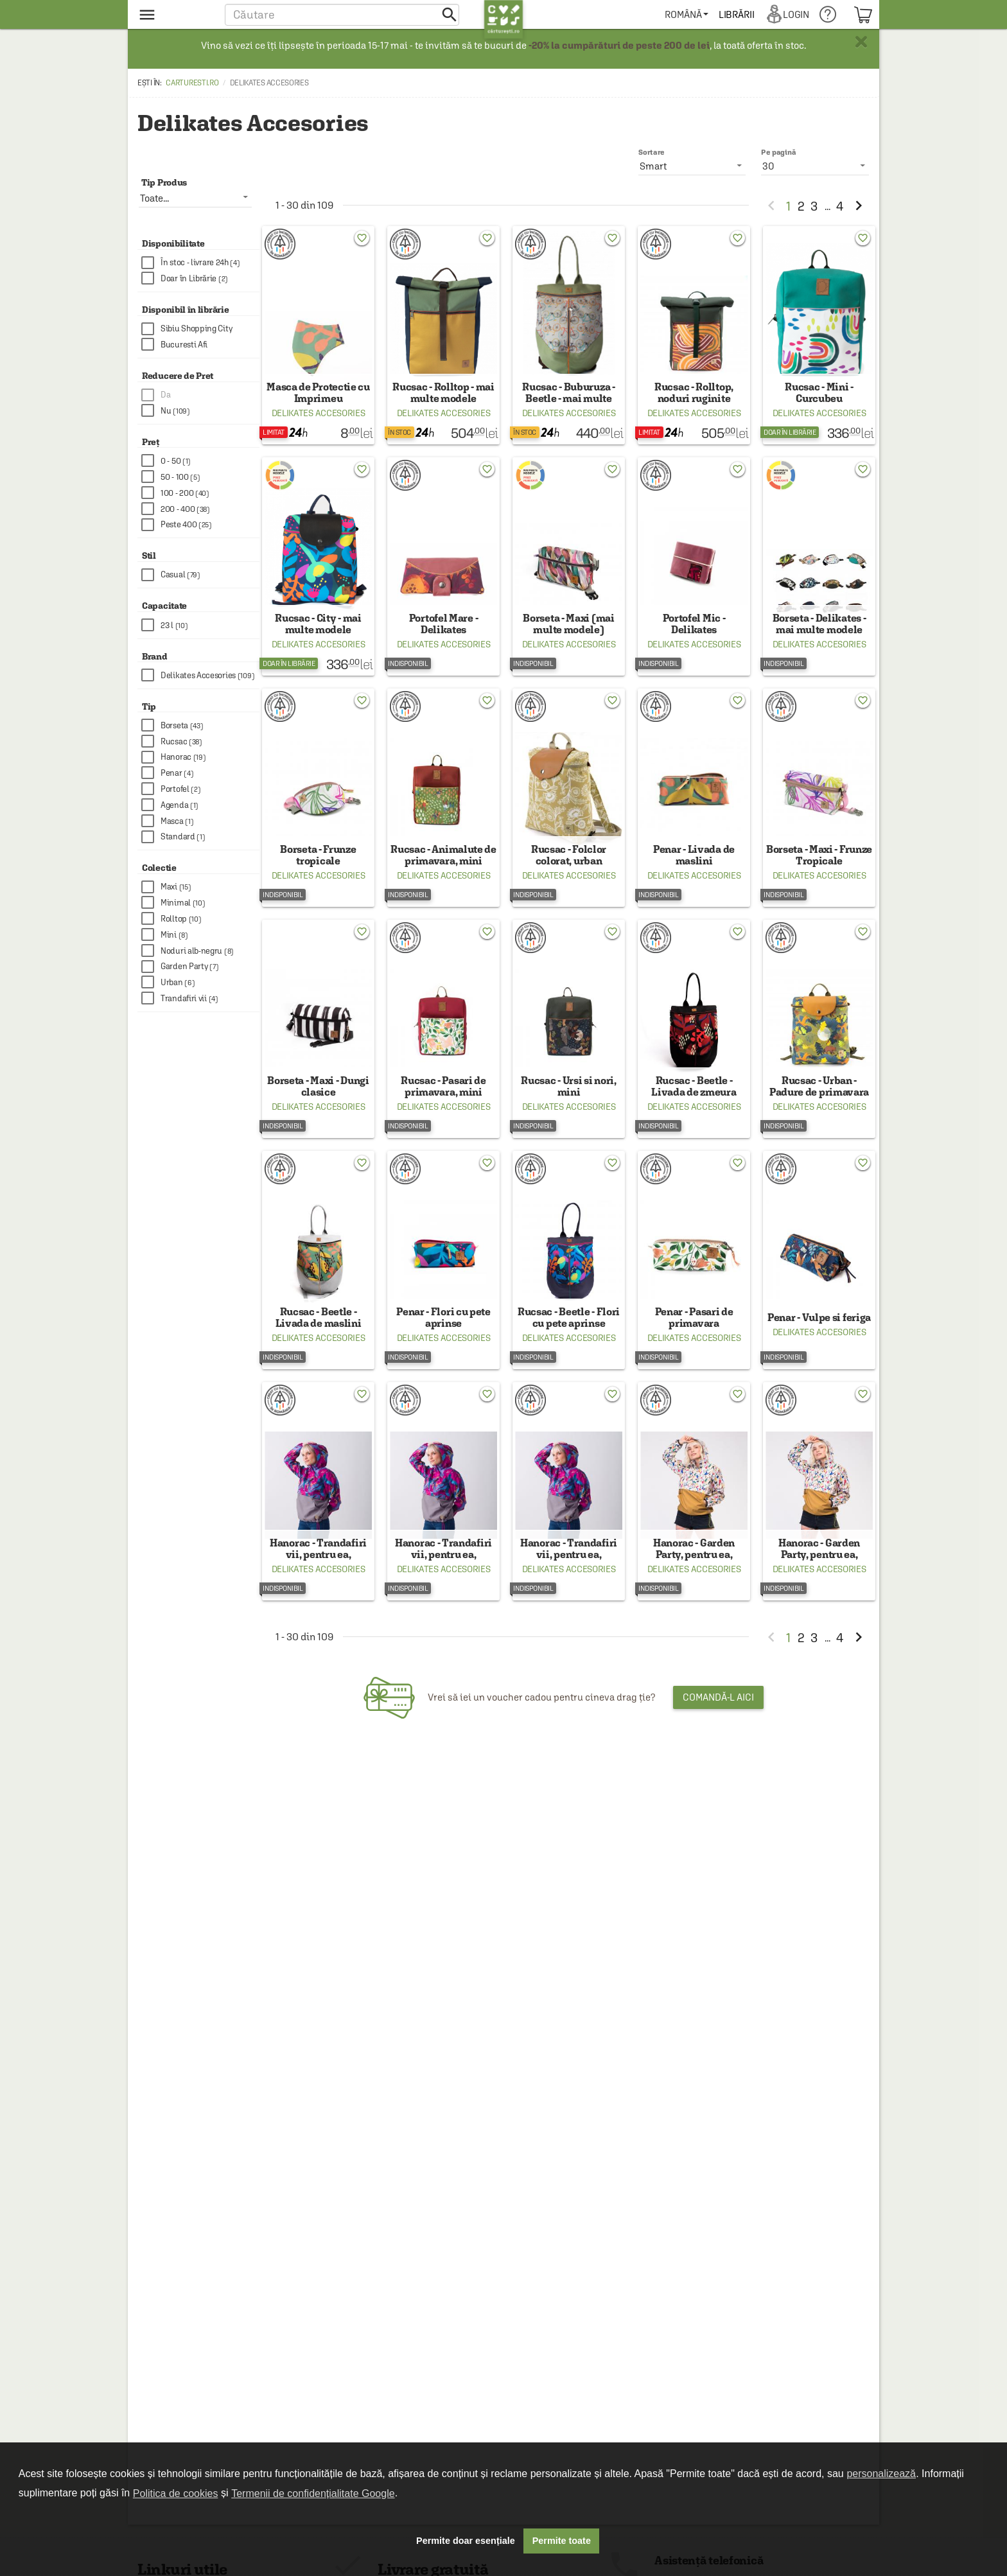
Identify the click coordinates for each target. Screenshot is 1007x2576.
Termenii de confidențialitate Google (312, 2493)
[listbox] (815, 165)
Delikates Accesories (318, 422)
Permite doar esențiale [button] (465, 2541)
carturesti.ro (192, 82)
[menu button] (174, 14)
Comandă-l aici (718, 1751)
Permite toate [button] (561, 2541)
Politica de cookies (175, 2493)
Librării (745, 14)
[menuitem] (695, 14)
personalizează (881, 2473)
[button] (342, 14)
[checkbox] (200, 263)
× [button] (861, 42)
